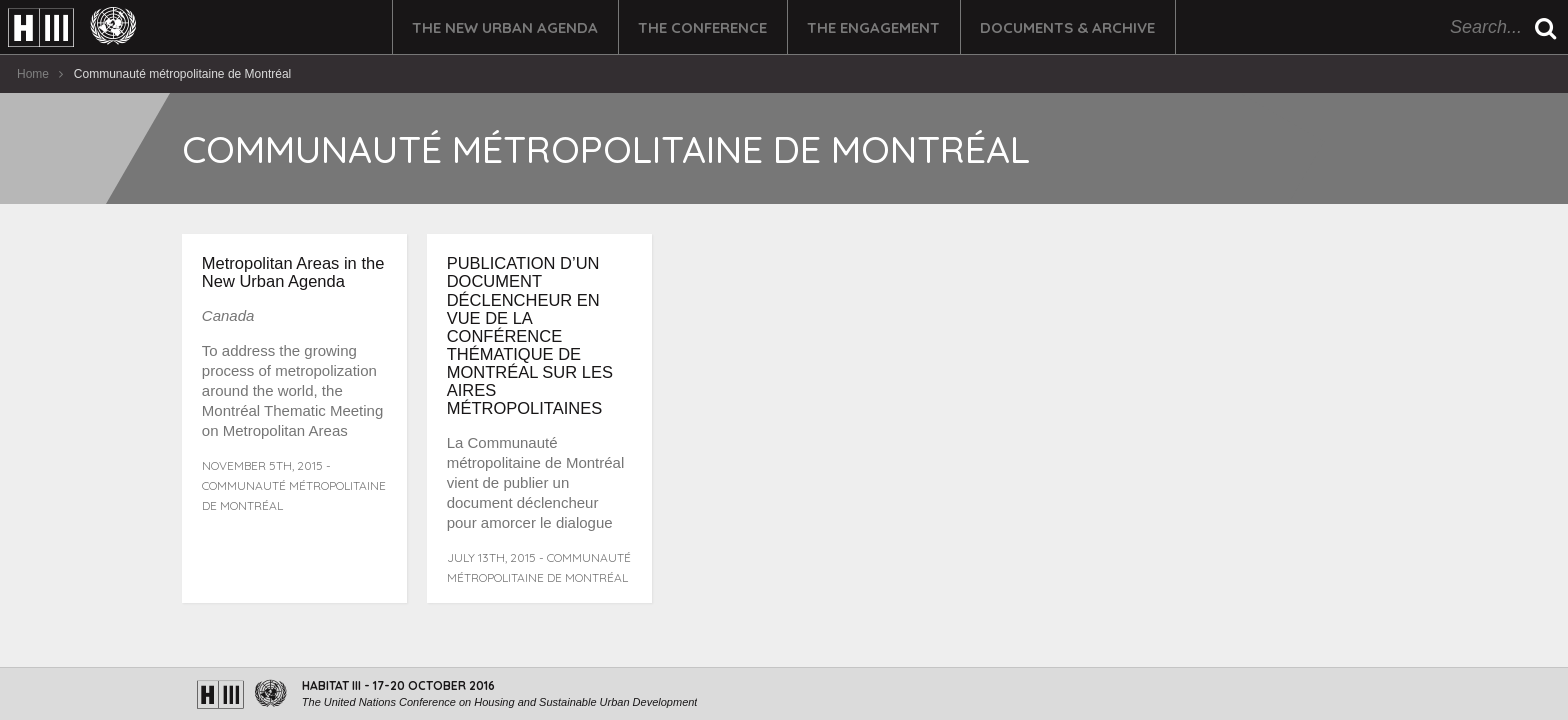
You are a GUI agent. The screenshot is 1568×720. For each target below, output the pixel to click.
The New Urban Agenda (505, 27)
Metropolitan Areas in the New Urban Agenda (293, 272)
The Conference (702, 27)
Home (33, 74)
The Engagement (873, 27)
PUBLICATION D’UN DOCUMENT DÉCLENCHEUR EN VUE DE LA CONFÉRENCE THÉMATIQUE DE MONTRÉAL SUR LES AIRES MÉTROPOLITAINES (530, 335)
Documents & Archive (1067, 27)
